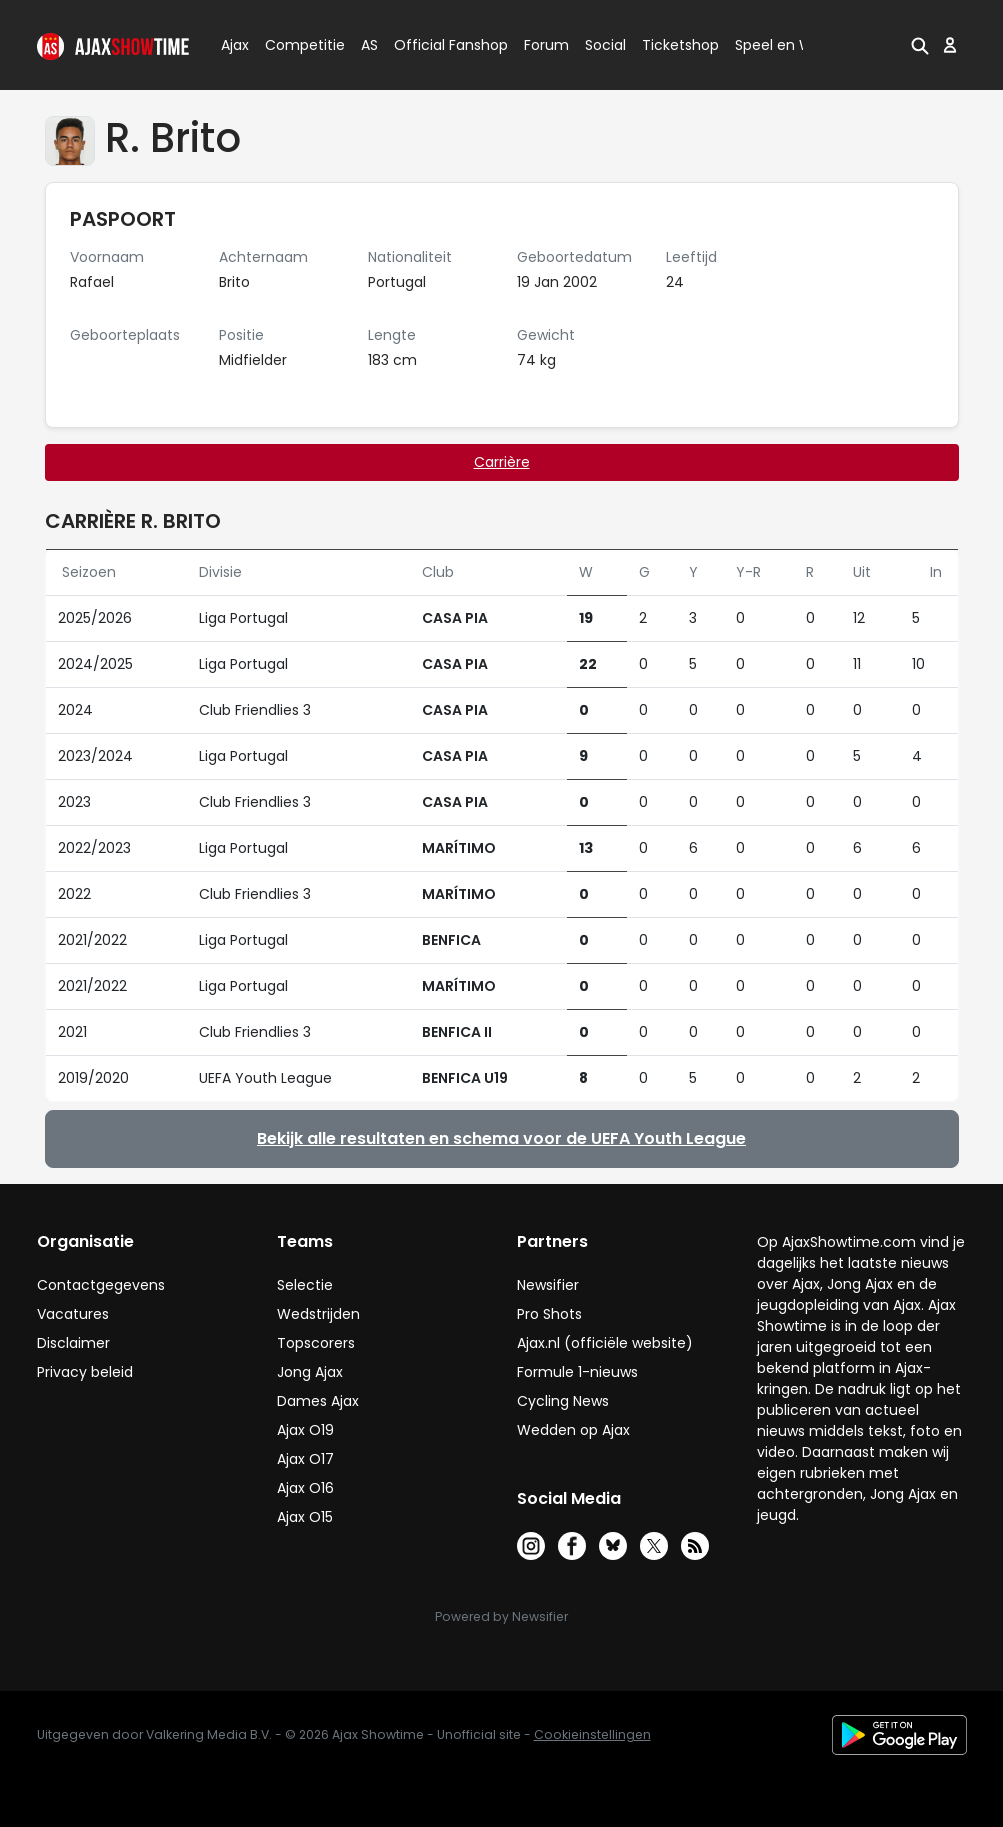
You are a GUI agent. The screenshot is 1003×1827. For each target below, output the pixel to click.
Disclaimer (73, 1343)
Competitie (297, 45)
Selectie (305, 1285)
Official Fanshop (439, 45)
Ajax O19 (305, 1430)
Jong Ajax (310, 1372)
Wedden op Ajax (573, 1430)
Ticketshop (680, 45)
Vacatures (73, 1314)
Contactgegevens (101, 1285)
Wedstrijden (318, 1314)
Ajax (233, 45)
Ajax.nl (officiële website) (605, 1343)
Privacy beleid (85, 1372)
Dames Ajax (318, 1401)
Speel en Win (780, 45)
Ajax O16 (305, 1488)
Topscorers (316, 1343)
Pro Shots (549, 1314)
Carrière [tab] (502, 462)
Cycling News (563, 1401)
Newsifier (548, 1285)
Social (602, 45)
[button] (920, 45)
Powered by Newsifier (501, 1616)
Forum (546, 45)
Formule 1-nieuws (577, 1372)
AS (369, 45)
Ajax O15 (305, 1517)
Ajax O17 (305, 1459)
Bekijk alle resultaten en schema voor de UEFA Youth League (501, 1138)
